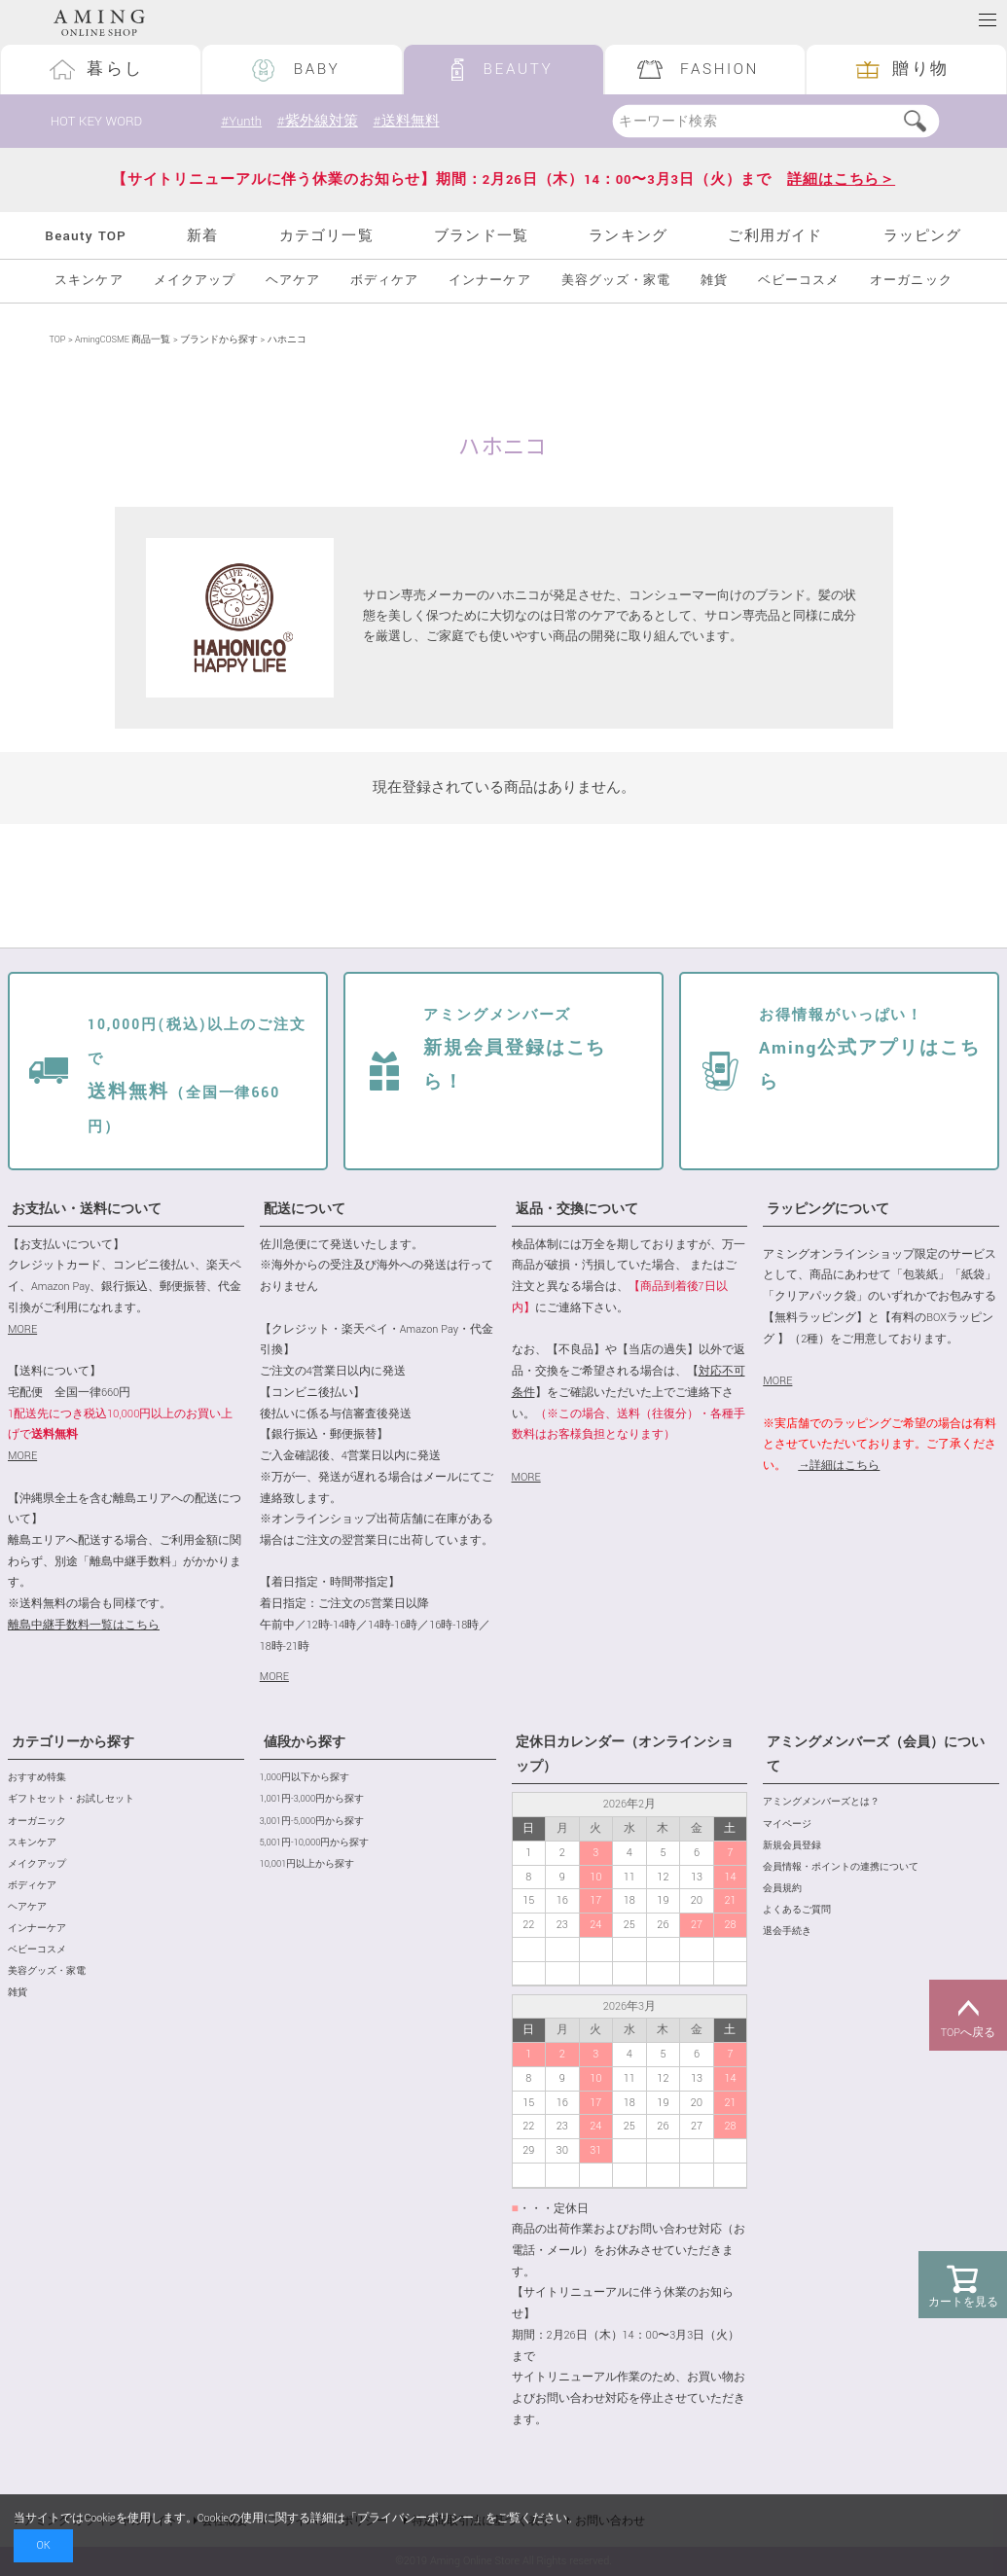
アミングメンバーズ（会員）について (876, 1754)
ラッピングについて (828, 1209)
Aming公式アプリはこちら (870, 1049)
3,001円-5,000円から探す (312, 1821)
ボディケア (384, 280)
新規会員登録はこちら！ (514, 1049)
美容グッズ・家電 (615, 280)
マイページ (787, 1824)
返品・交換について (577, 1209)
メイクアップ (194, 280)
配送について (304, 1209)
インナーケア (489, 280)
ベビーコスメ (799, 280)
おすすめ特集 (37, 1777)
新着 (202, 236)
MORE (22, 1329)
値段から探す (304, 1742)
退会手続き (787, 1931)
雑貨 (714, 280)
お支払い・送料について (87, 1209)
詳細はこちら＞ (841, 179)
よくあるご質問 (797, 1910)
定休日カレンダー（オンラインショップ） (625, 1754)
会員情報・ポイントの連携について (840, 1867)
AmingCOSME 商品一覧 (122, 340)
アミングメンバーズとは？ (821, 1802)
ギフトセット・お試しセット (71, 1799)
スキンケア (88, 280)
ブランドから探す (219, 340)
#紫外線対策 (317, 121)
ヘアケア (293, 280)
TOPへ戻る (968, 2015)
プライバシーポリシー (415, 2518)
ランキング (628, 236)
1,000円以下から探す (305, 1777)
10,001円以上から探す (307, 1864)
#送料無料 (406, 121)
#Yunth (241, 121)
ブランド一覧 (481, 236)
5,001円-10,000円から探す (315, 1843)
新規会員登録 (792, 1846)
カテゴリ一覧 (326, 236)
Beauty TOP (85, 236)
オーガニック (911, 280)
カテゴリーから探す (73, 1742)
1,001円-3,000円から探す (312, 1799)
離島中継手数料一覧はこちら (84, 1625)
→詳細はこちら (839, 1465)
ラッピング (922, 236)
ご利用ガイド (775, 236)
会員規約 (782, 1888)
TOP (58, 340)
